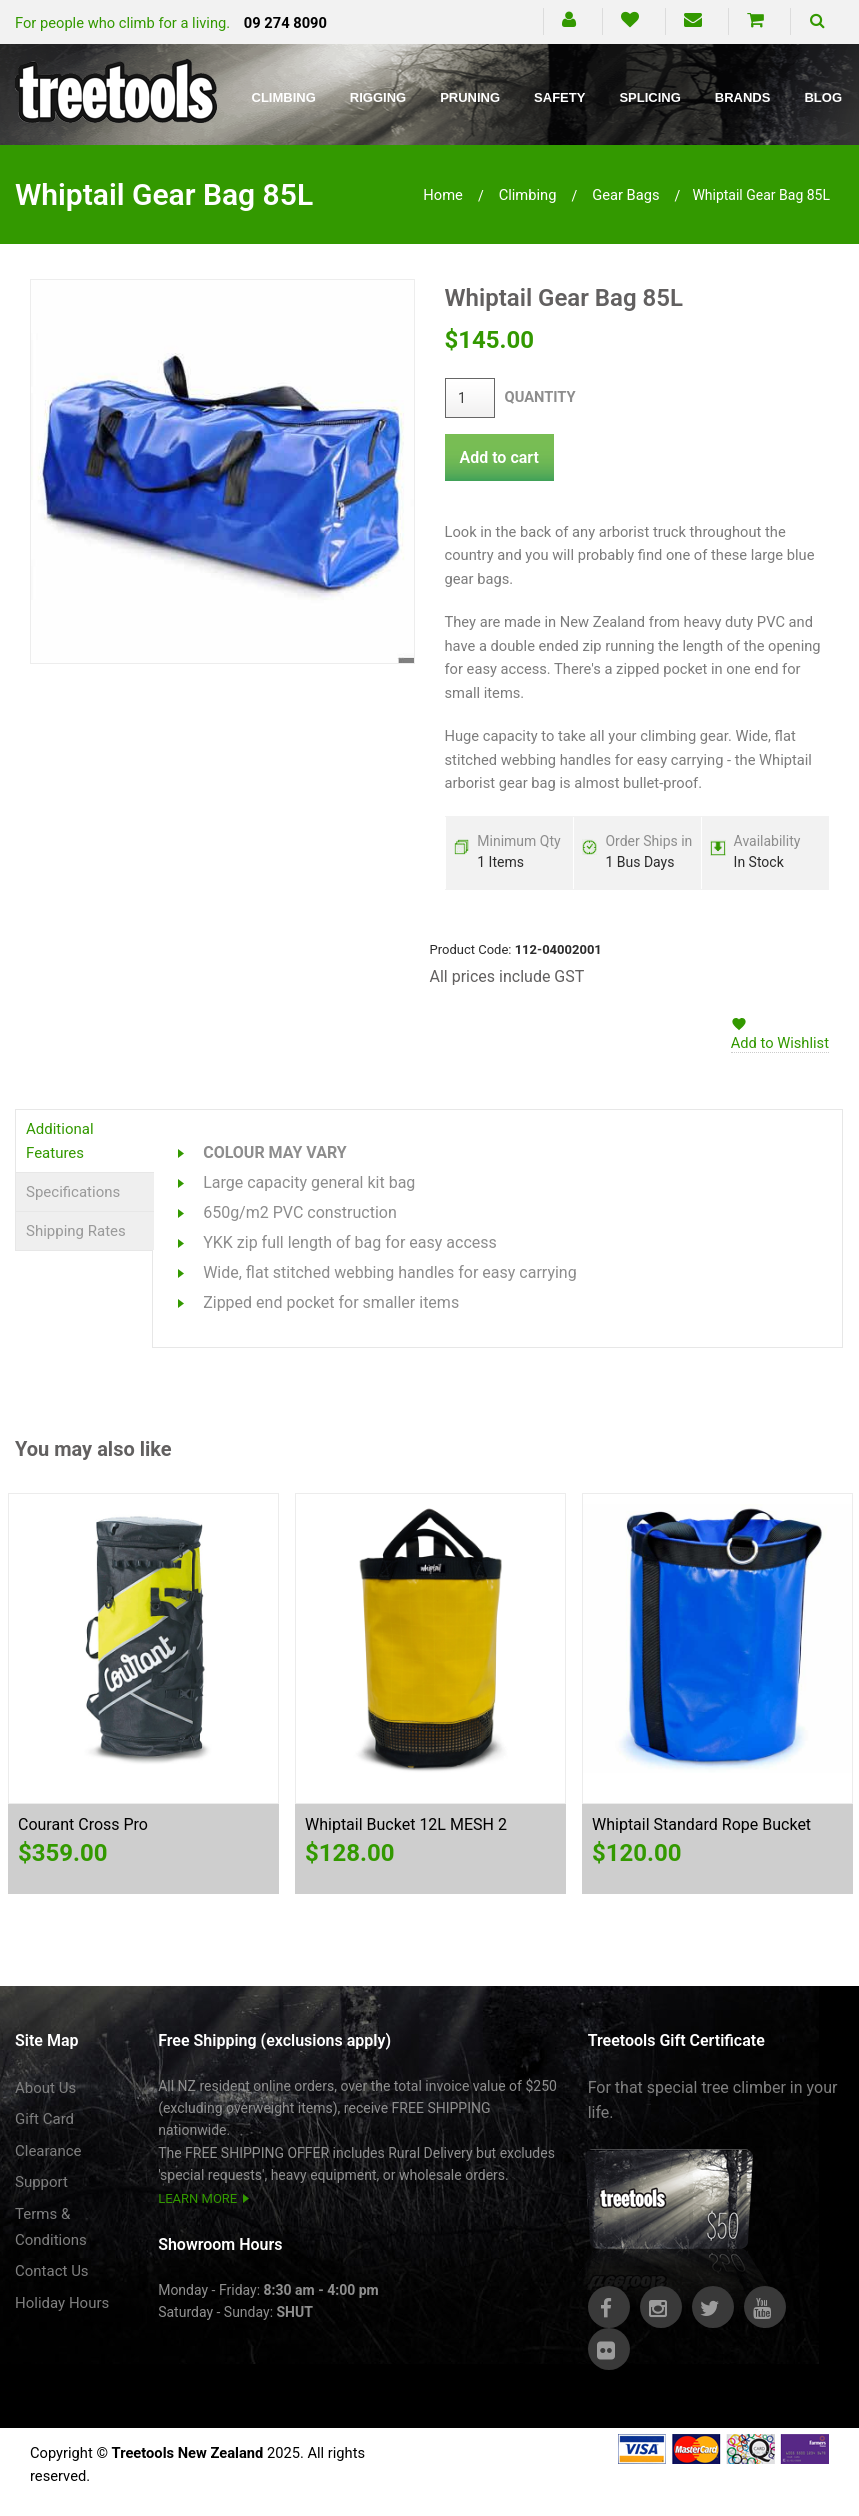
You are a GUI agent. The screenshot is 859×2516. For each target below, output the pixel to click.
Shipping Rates (76, 1231)
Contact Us (52, 2271)
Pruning (470, 97)
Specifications (73, 1192)
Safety (559, 97)
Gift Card (44, 2119)
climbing (528, 195)
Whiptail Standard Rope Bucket (701, 1824)
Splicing (649, 97)
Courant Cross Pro (83, 1824)
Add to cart (499, 457)
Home (443, 195)
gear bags (625, 195)
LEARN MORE (197, 2198)
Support (41, 2182)
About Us (45, 2088)
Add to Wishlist (780, 1043)
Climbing (284, 97)
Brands (743, 97)
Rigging (378, 97)
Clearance (48, 2151)
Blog (823, 97)
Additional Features (60, 1141)
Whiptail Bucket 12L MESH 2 (406, 1824)
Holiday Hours (62, 2303)
